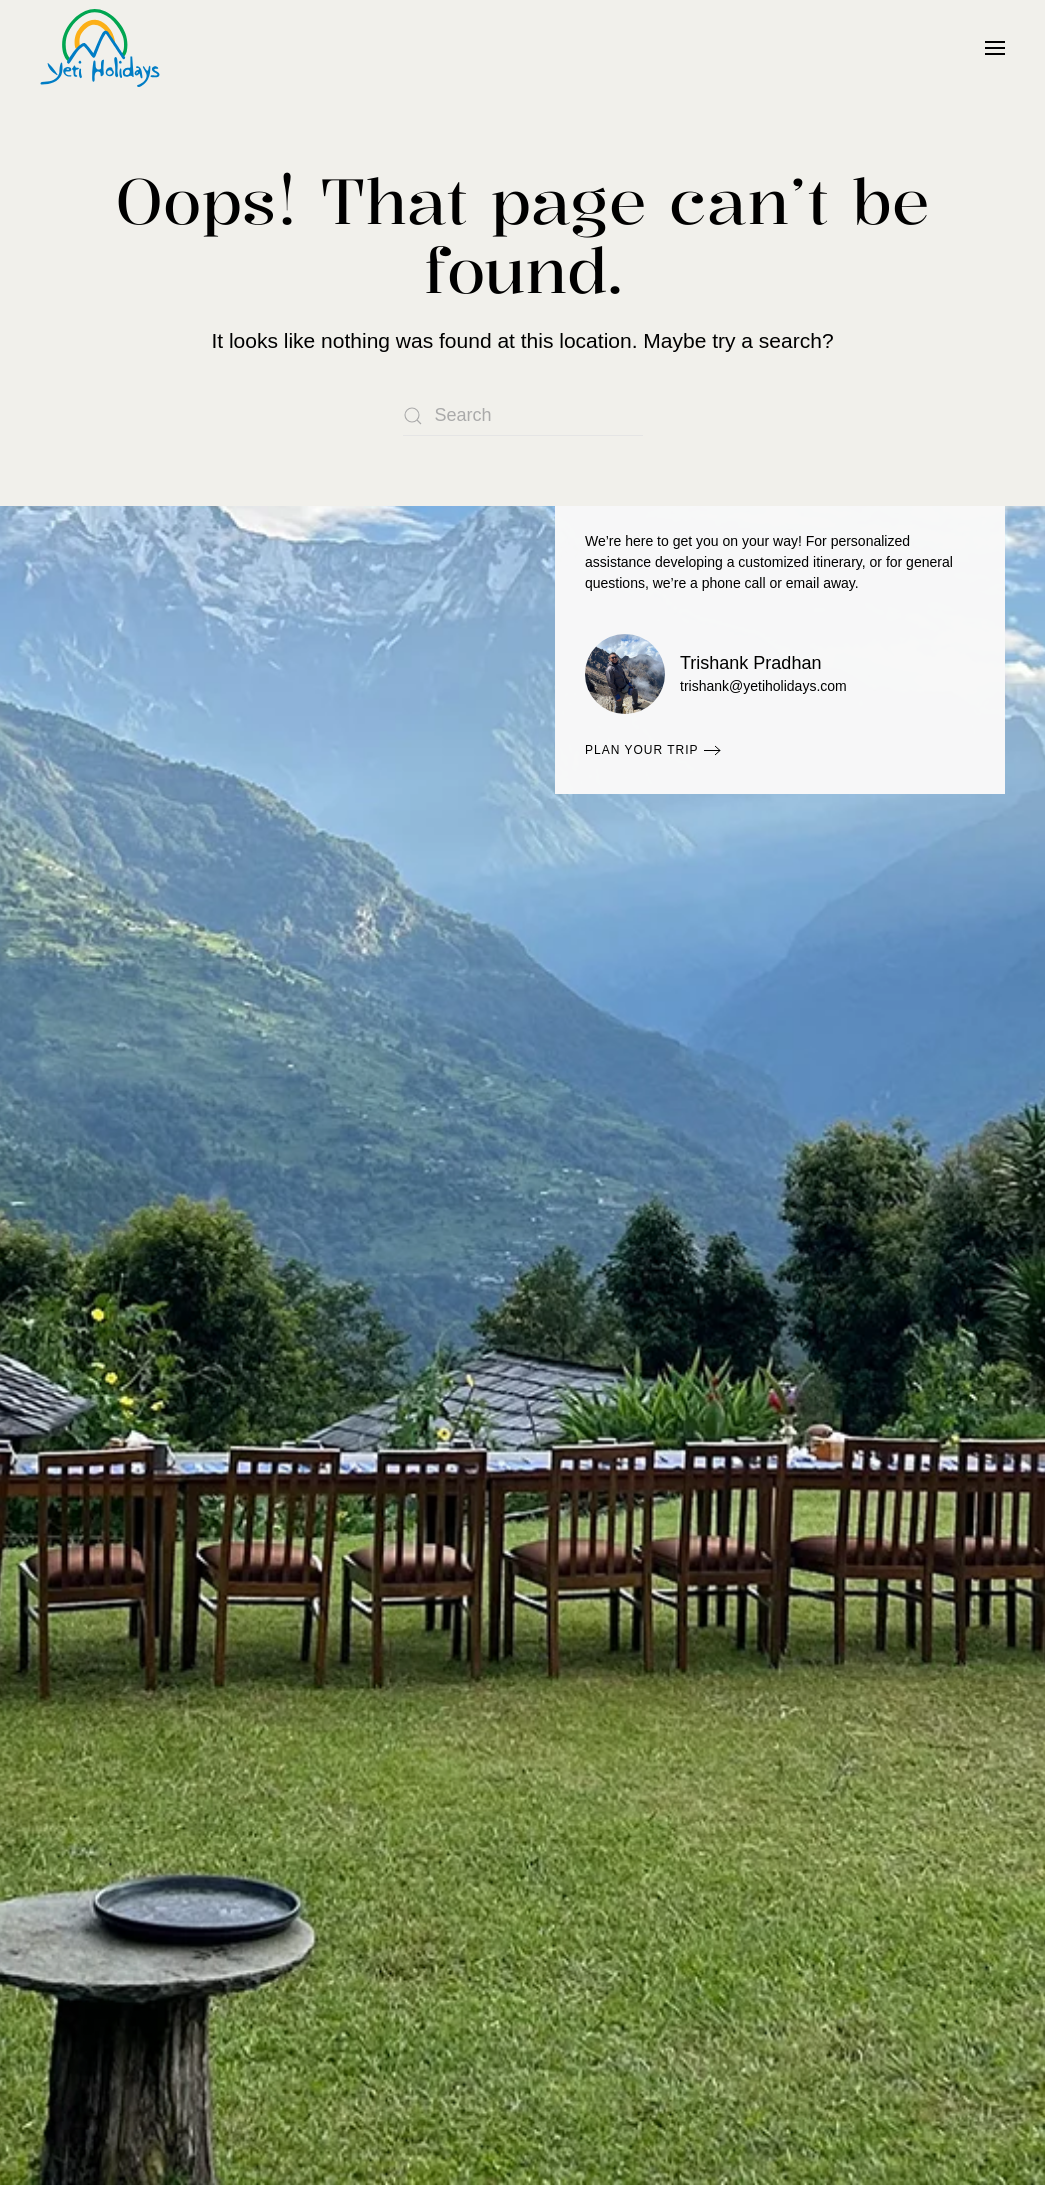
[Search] (523, 416)
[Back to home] (100, 48)
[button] (995, 48)
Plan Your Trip (642, 750)
